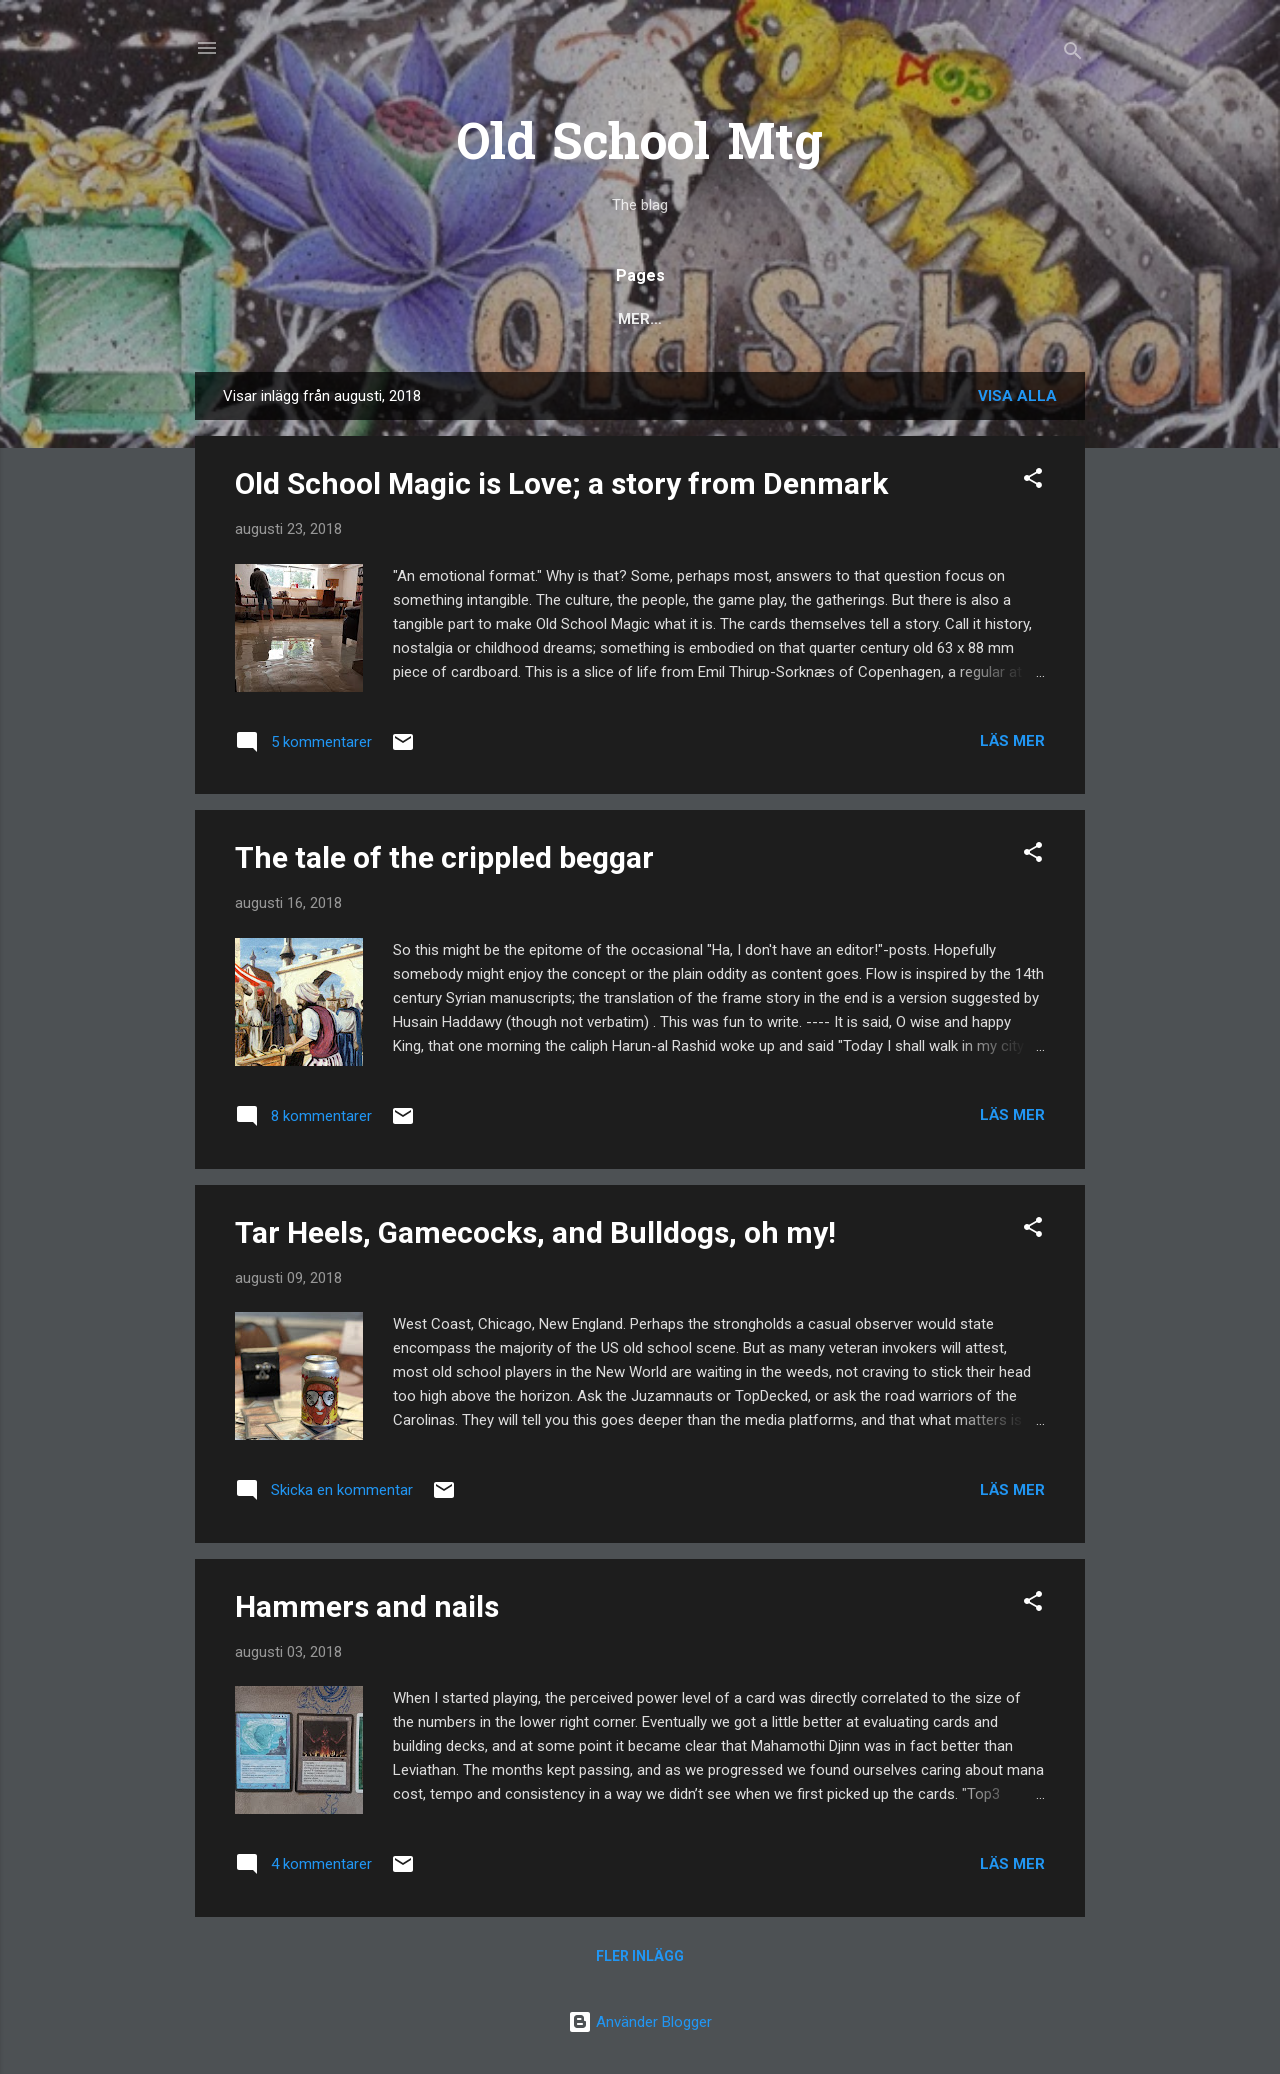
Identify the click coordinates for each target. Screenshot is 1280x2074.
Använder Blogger (640, 2022)
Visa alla (1017, 396)
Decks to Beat (743, 319)
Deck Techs (602, 319)
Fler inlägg (640, 1956)
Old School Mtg (640, 146)
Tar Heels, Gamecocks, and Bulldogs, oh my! (535, 1232)
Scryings (876, 319)
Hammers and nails (367, 1606)
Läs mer (1012, 741)
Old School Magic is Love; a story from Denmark (561, 483)
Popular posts (372, 319)
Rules (495, 319)
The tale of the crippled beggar (444, 857)
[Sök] (1073, 54)
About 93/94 (1000, 319)
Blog (252, 319)
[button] (1033, 481)
